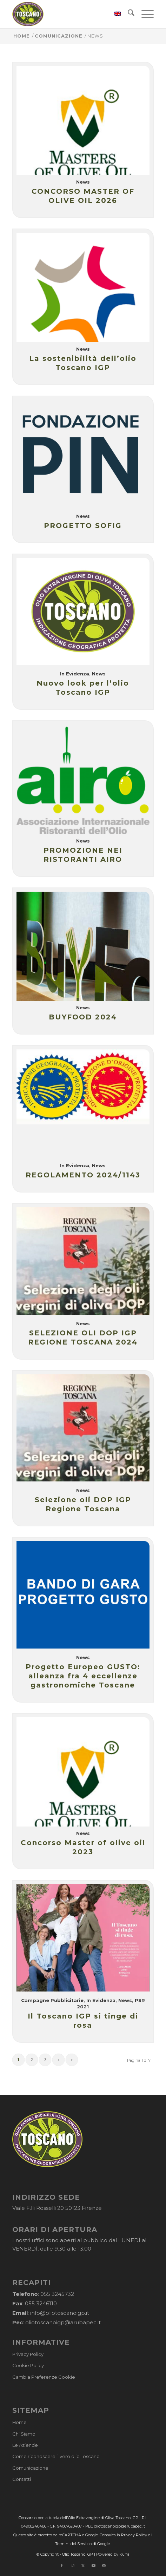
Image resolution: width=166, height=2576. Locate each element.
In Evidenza (74, 673)
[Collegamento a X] (83, 2565)
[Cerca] (127, 14)
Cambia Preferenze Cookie (43, 2377)
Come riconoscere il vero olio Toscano (56, 2456)
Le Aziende (25, 2445)
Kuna (124, 2554)
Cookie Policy (28, 2365)
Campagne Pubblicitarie (52, 2000)
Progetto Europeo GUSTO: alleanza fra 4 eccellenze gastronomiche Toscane (83, 1676)
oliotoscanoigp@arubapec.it (63, 2322)
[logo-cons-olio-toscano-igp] (68, 14)
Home (19, 2422)
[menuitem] (114, 14)
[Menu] (144, 14)
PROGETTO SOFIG (83, 525)
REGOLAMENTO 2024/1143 (83, 1175)
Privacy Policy (28, 2354)
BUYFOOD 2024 (83, 1017)
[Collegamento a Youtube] (93, 2565)
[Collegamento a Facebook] (62, 2565)
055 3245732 (57, 2294)
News (83, 182)
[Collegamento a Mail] (104, 2565)
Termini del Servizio (73, 2543)
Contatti (21, 2479)
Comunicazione (30, 2468)
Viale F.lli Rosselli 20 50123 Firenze (57, 2208)
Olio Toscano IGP (77, 2554)
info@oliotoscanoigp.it (59, 2313)
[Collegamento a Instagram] (72, 2565)
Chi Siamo (23, 2434)
